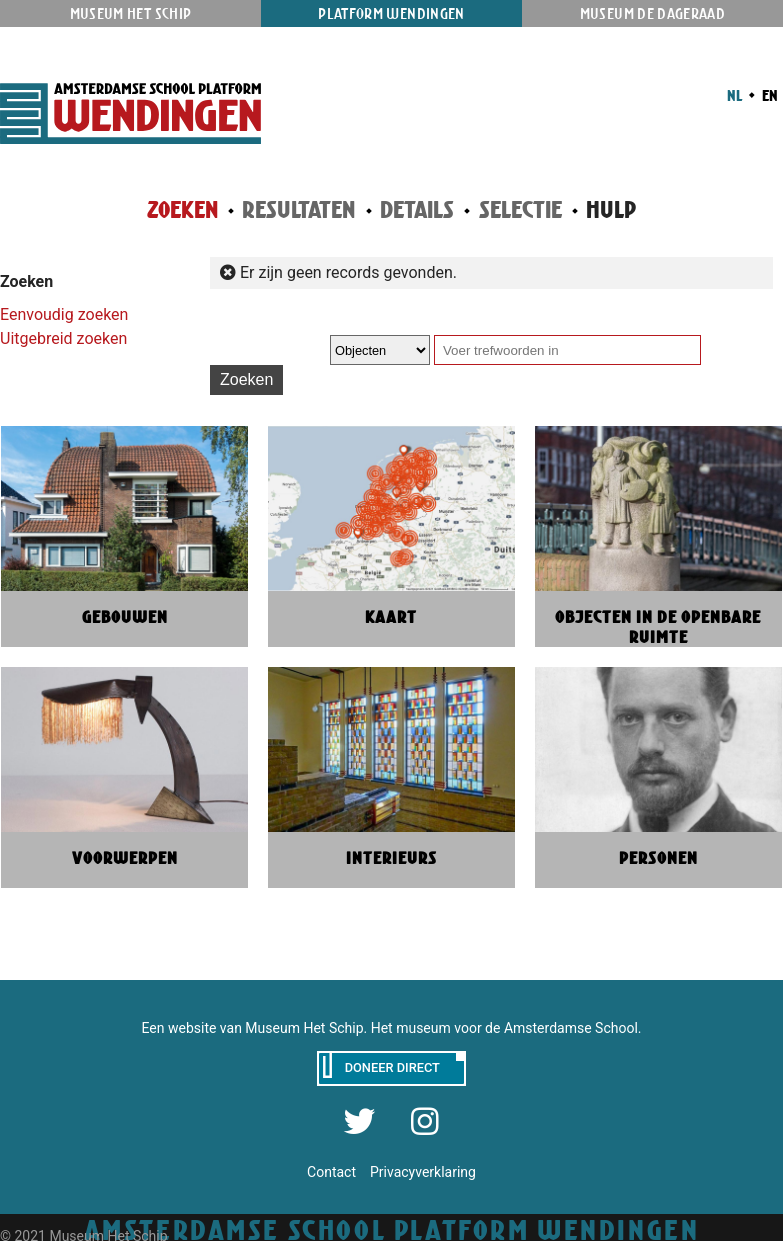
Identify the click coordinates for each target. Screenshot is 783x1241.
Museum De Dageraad (652, 13)
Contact (331, 1172)
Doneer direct (392, 1067)
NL (734, 95)
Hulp (611, 209)
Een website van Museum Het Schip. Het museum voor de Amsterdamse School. (392, 1028)
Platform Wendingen (391, 13)
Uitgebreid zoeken (63, 338)
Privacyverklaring (423, 1172)
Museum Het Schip (131, 13)
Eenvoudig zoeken (64, 314)
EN (768, 95)
